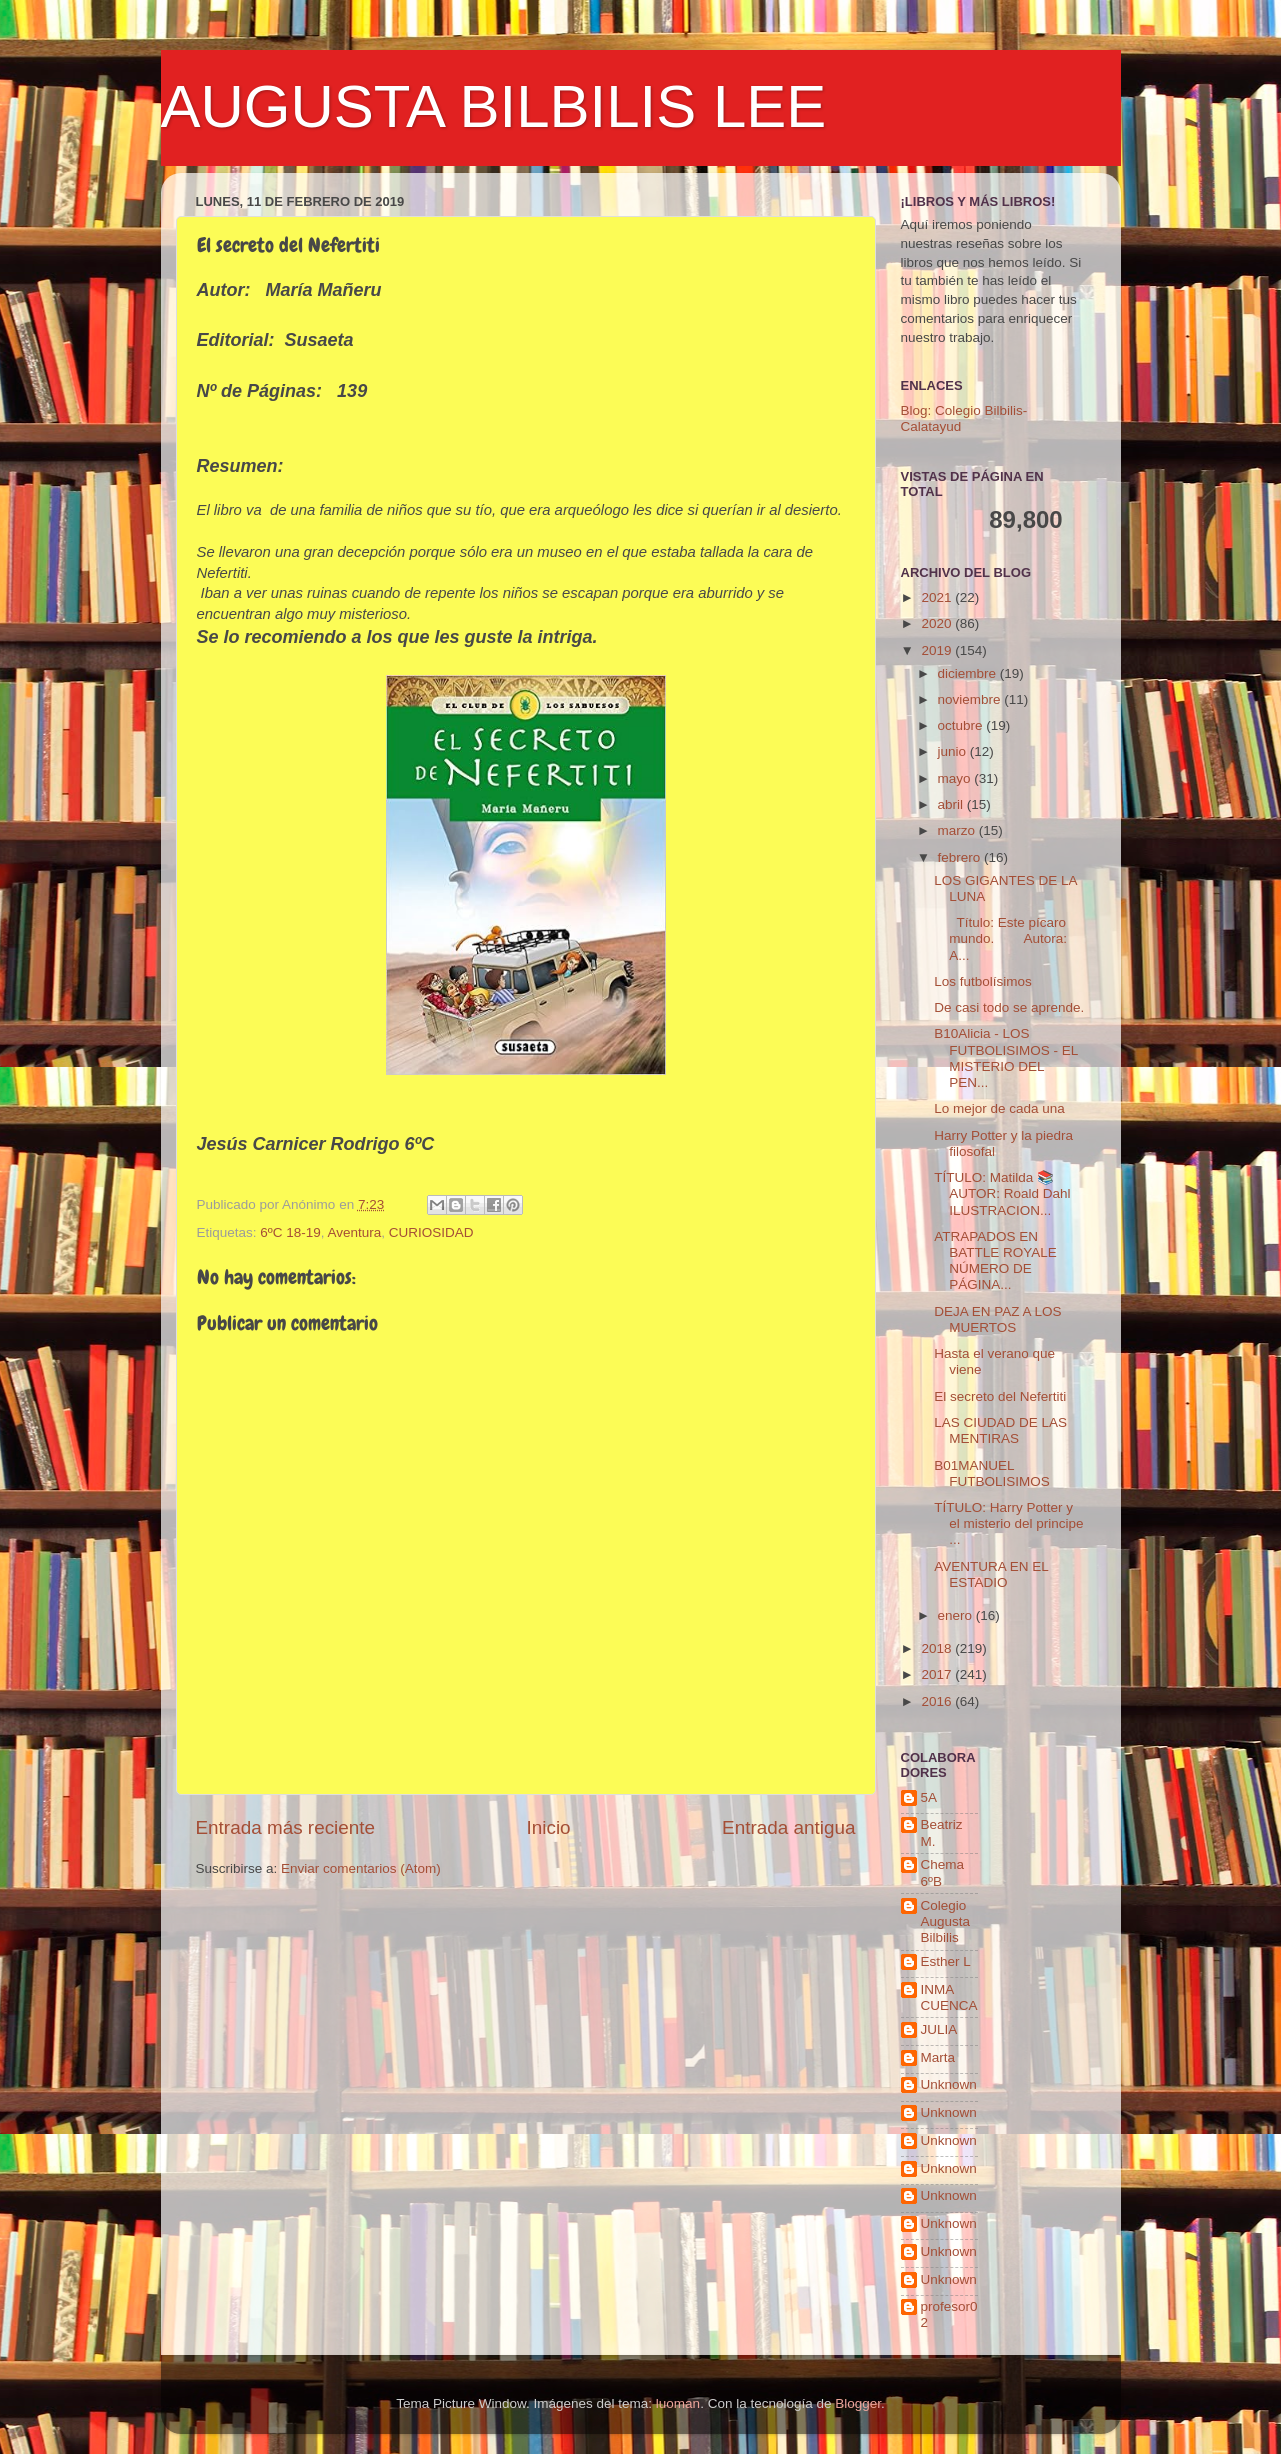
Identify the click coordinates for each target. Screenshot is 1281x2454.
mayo (956, 778)
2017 (938, 1674)
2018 (938, 1648)
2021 (938, 597)
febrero (961, 857)
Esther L (946, 1961)
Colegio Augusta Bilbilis (946, 1921)
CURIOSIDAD (431, 1232)
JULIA (939, 2029)
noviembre (971, 699)
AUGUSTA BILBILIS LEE (494, 106)
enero (957, 1615)
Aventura (355, 1232)
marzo (958, 830)
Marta (938, 2057)
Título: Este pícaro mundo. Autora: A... (1000, 938)
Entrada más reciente (286, 1827)
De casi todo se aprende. (1009, 1007)
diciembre (969, 673)
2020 (938, 623)
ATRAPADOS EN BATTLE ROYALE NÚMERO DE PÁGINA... (995, 1261)
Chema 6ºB (943, 1872)
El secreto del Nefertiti (1000, 1396)
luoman (678, 2403)
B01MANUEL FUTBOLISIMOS (992, 1473)
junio (954, 751)
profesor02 (949, 2314)
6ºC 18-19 (290, 1232)
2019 (938, 650)
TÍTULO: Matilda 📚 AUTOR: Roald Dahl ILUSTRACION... (1002, 1193)
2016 (938, 1701)
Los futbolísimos (983, 981)
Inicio (549, 1827)
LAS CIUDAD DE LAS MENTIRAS (1000, 1430)
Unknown (949, 2084)
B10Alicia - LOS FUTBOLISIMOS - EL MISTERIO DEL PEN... (1006, 1058)
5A (929, 1797)
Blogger (858, 2403)
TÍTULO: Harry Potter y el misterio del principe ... (1008, 1523)
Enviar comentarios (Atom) (361, 1868)
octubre (962, 725)
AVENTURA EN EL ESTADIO (991, 1574)
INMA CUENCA (949, 1997)
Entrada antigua (788, 1827)
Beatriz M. (942, 1832)
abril (952, 804)
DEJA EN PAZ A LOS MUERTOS (997, 1319)
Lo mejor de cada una (999, 1108)
